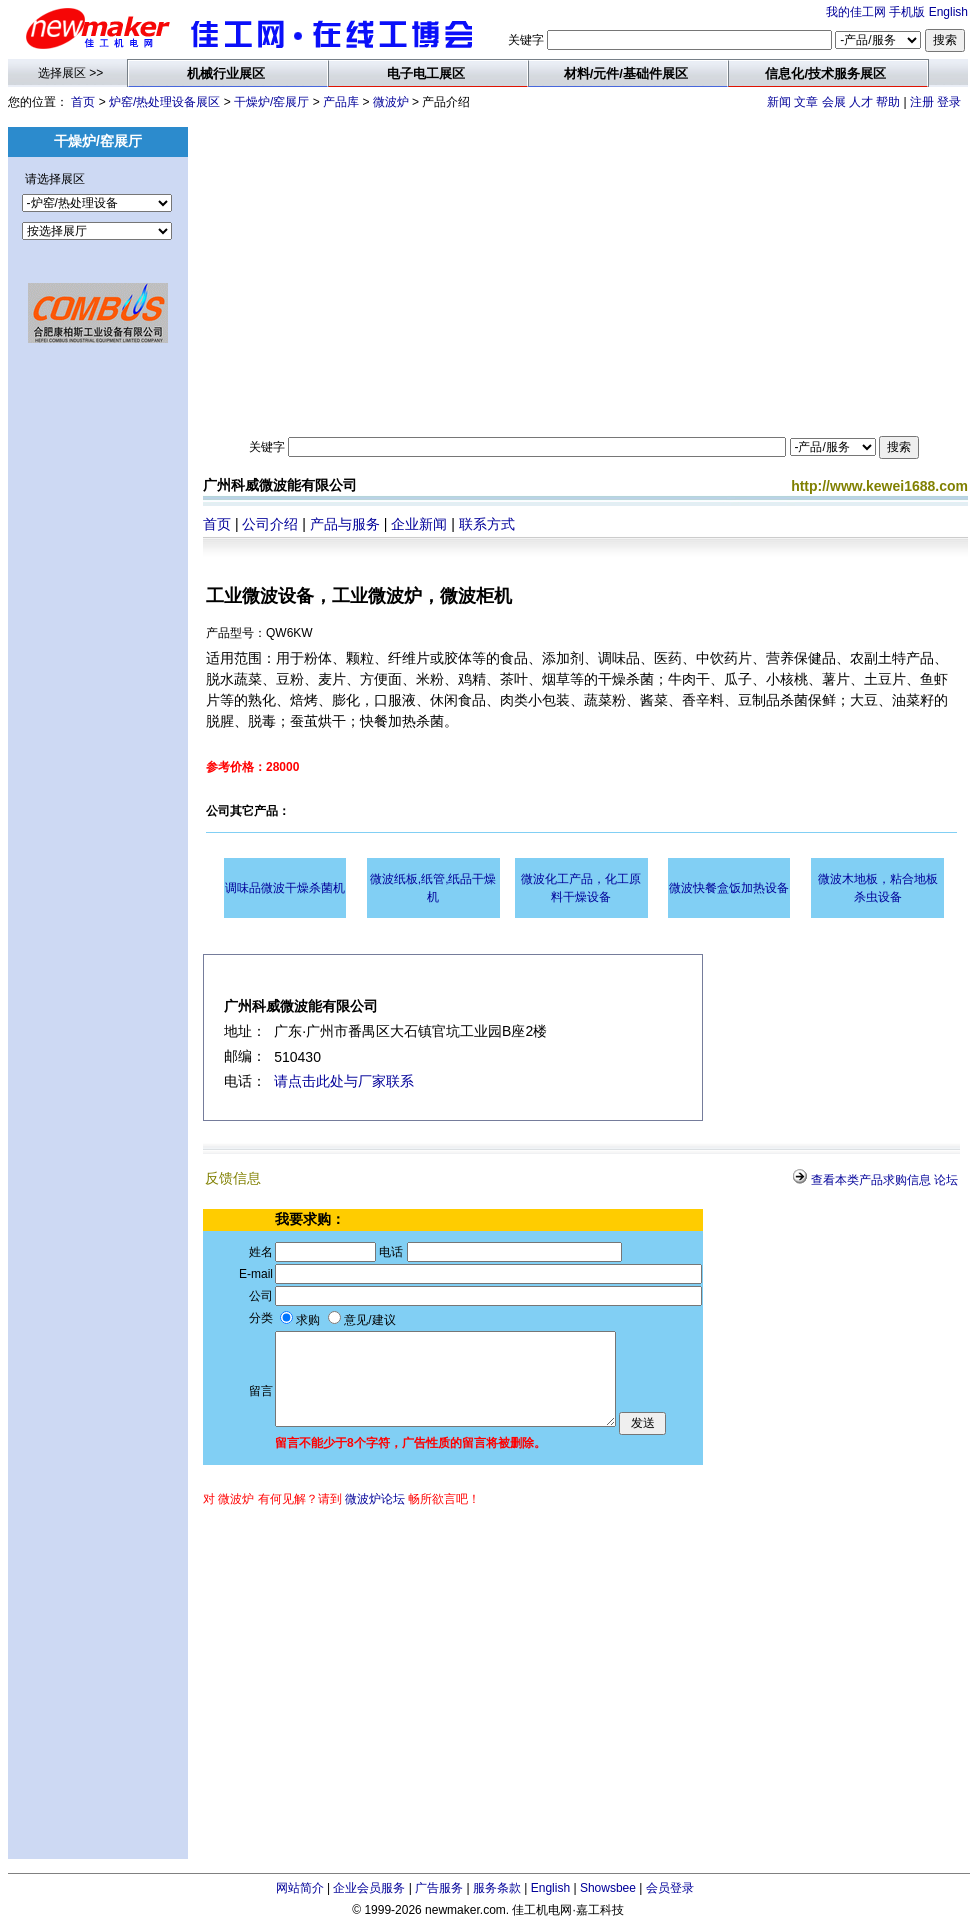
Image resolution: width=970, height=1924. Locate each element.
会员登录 (670, 1888)
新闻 (779, 102)
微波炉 (391, 102)
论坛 (946, 1180)
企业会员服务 (369, 1888)
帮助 (888, 102)
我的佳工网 (856, 12)
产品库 (341, 102)
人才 (861, 102)
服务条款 (497, 1888)
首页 (83, 102)
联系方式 (487, 524)
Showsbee (608, 1888)
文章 (806, 102)
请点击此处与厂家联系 (344, 1081)
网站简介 (300, 1888)
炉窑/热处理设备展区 (164, 102)
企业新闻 (419, 524)
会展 (834, 102)
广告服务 (439, 1888)
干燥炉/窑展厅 (271, 102)
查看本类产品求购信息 (871, 1180)
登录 (949, 102)
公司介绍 (270, 524)
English (948, 12)
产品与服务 (345, 524)
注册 (922, 102)
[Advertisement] (98, 680)
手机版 (907, 12)
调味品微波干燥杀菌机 (285, 888)
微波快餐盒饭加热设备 (729, 888)
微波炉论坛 (375, 1499)
